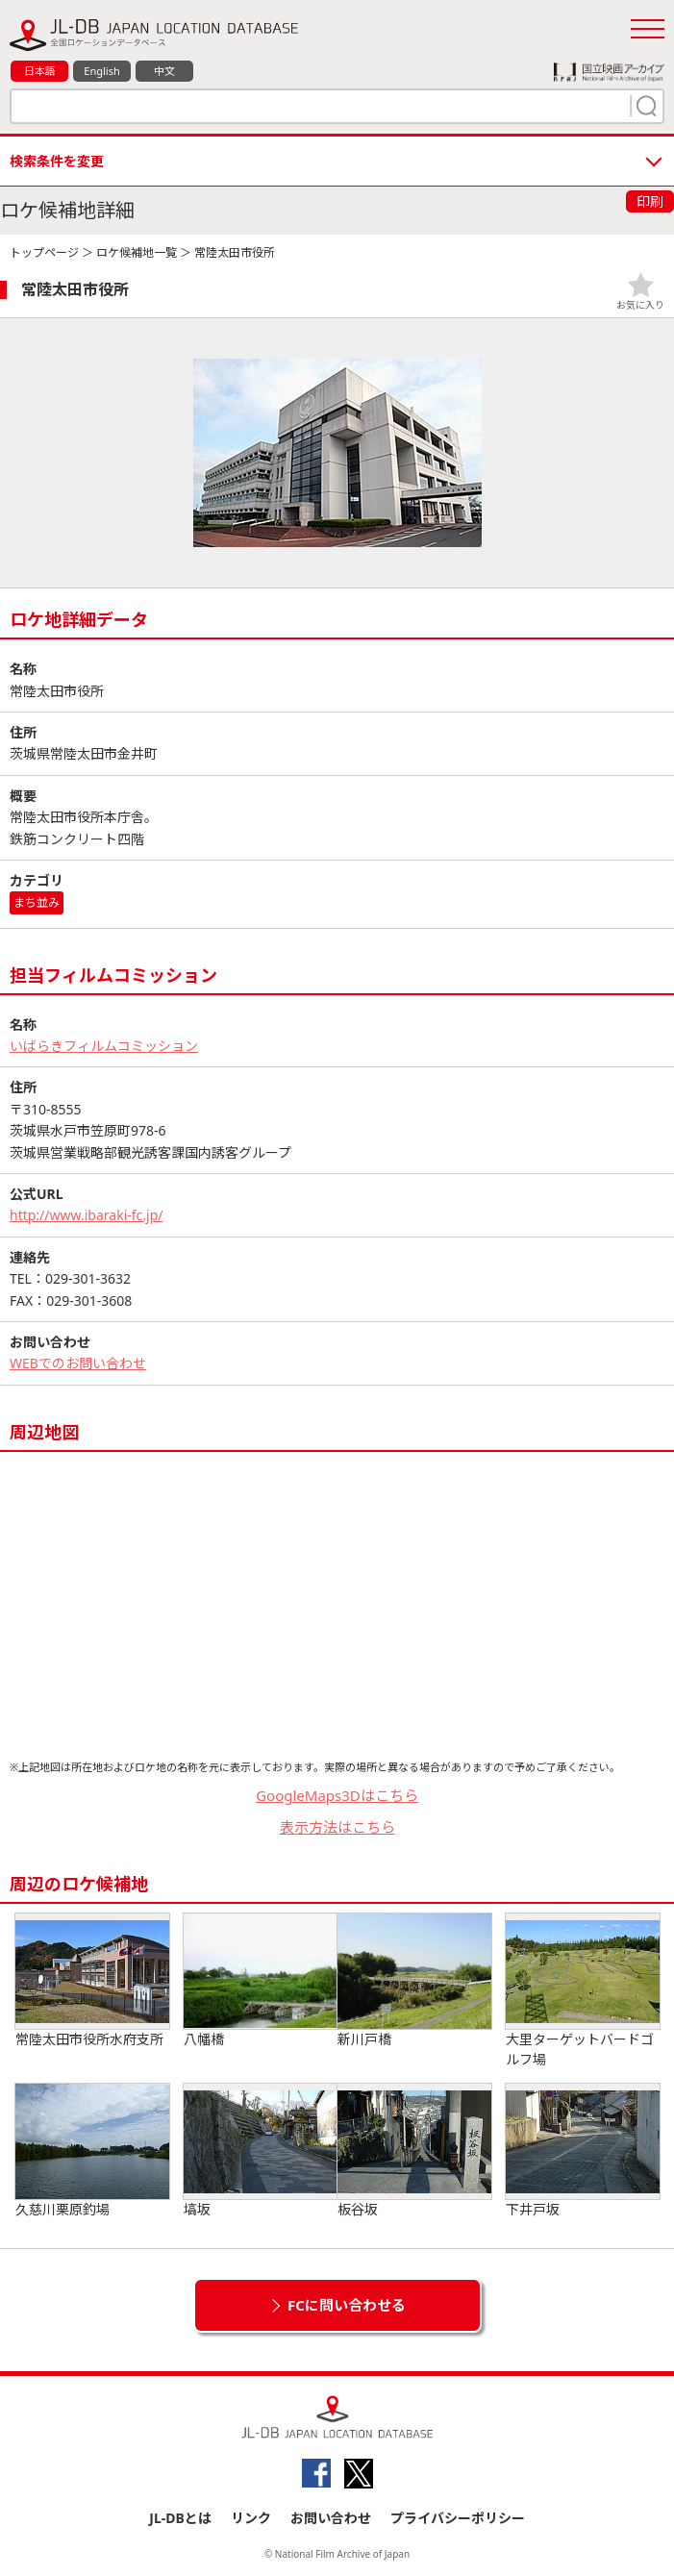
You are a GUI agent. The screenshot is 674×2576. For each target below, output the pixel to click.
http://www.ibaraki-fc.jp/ (86, 1215)
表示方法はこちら (337, 1827)
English (101, 70)
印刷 (650, 201)
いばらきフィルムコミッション (104, 1046)
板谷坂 (414, 2151)
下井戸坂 (583, 2151)
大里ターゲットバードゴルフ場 (583, 1990)
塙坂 (260, 2151)
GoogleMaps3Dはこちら (337, 1795)
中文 (164, 70)
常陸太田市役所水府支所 (92, 1980)
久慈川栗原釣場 (92, 2151)
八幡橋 (260, 1980)
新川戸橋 (414, 1980)
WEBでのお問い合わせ (78, 1363)
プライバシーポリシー (457, 2518)
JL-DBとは (180, 2518)
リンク (251, 2518)
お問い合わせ (330, 2518)
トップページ (44, 252)
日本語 (40, 70)
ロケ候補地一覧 (136, 252)
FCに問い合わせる (346, 2304)
